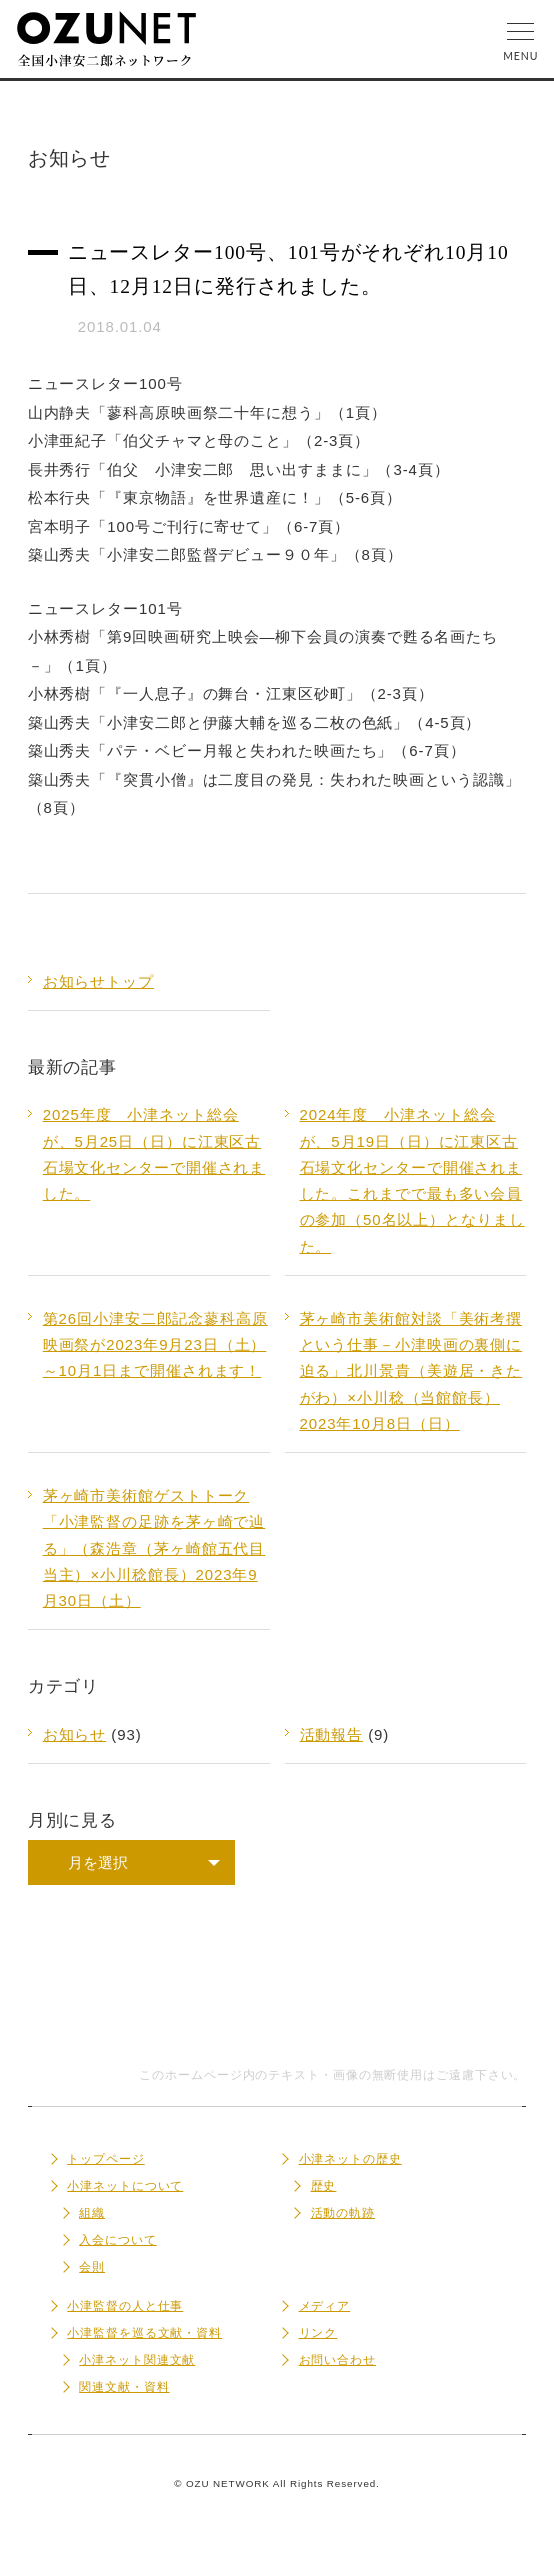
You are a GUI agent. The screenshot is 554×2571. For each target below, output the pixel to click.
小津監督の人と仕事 (125, 2306)
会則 (92, 2267)
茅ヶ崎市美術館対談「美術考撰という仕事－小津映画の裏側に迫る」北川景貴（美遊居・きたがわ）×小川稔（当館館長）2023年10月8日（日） (411, 1371)
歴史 (324, 2186)
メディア (325, 2306)
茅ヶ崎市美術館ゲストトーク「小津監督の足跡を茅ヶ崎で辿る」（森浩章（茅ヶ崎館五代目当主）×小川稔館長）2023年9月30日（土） (154, 1548)
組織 (92, 2213)
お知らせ (75, 1734)
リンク (318, 2333)
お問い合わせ (337, 2360)
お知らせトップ (98, 981)
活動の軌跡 (343, 2213)
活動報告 (332, 1734)
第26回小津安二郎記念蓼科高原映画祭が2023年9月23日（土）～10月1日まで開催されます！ (155, 1345)
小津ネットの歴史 (350, 2159)
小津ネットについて (125, 2186)
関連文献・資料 (124, 2387)
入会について (117, 2240)
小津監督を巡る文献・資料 (144, 2333)
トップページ (105, 2159)
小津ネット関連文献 (137, 2360)
